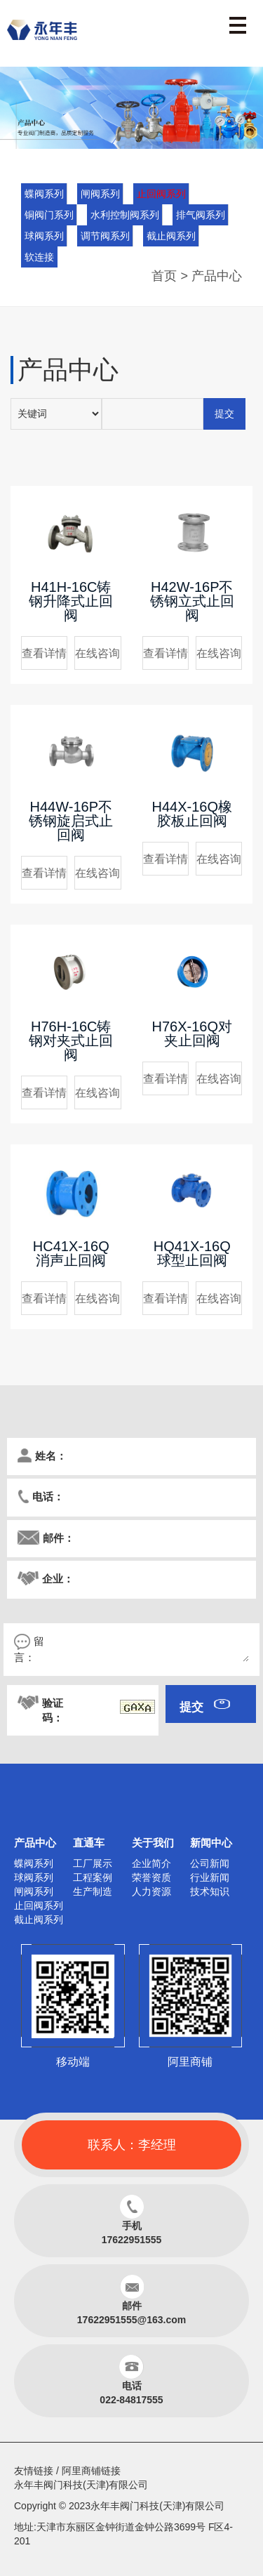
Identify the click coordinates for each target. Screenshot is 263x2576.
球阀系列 (44, 236)
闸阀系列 (100, 193)
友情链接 (33, 2470)
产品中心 (216, 276)
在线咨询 (97, 653)
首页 (164, 276)
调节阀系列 (105, 236)
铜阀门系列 (49, 214)
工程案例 (92, 1877)
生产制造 (92, 1891)
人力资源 (151, 1891)
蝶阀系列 (44, 193)
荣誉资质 (151, 1877)
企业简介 (151, 1863)
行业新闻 (209, 1877)
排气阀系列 (200, 214)
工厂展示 (92, 1863)
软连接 (39, 257)
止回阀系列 (161, 193)
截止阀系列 (171, 236)
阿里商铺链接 (91, 2470)
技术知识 (209, 1891)
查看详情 (44, 653)
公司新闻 (209, 1863)
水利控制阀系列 (124, 214)
